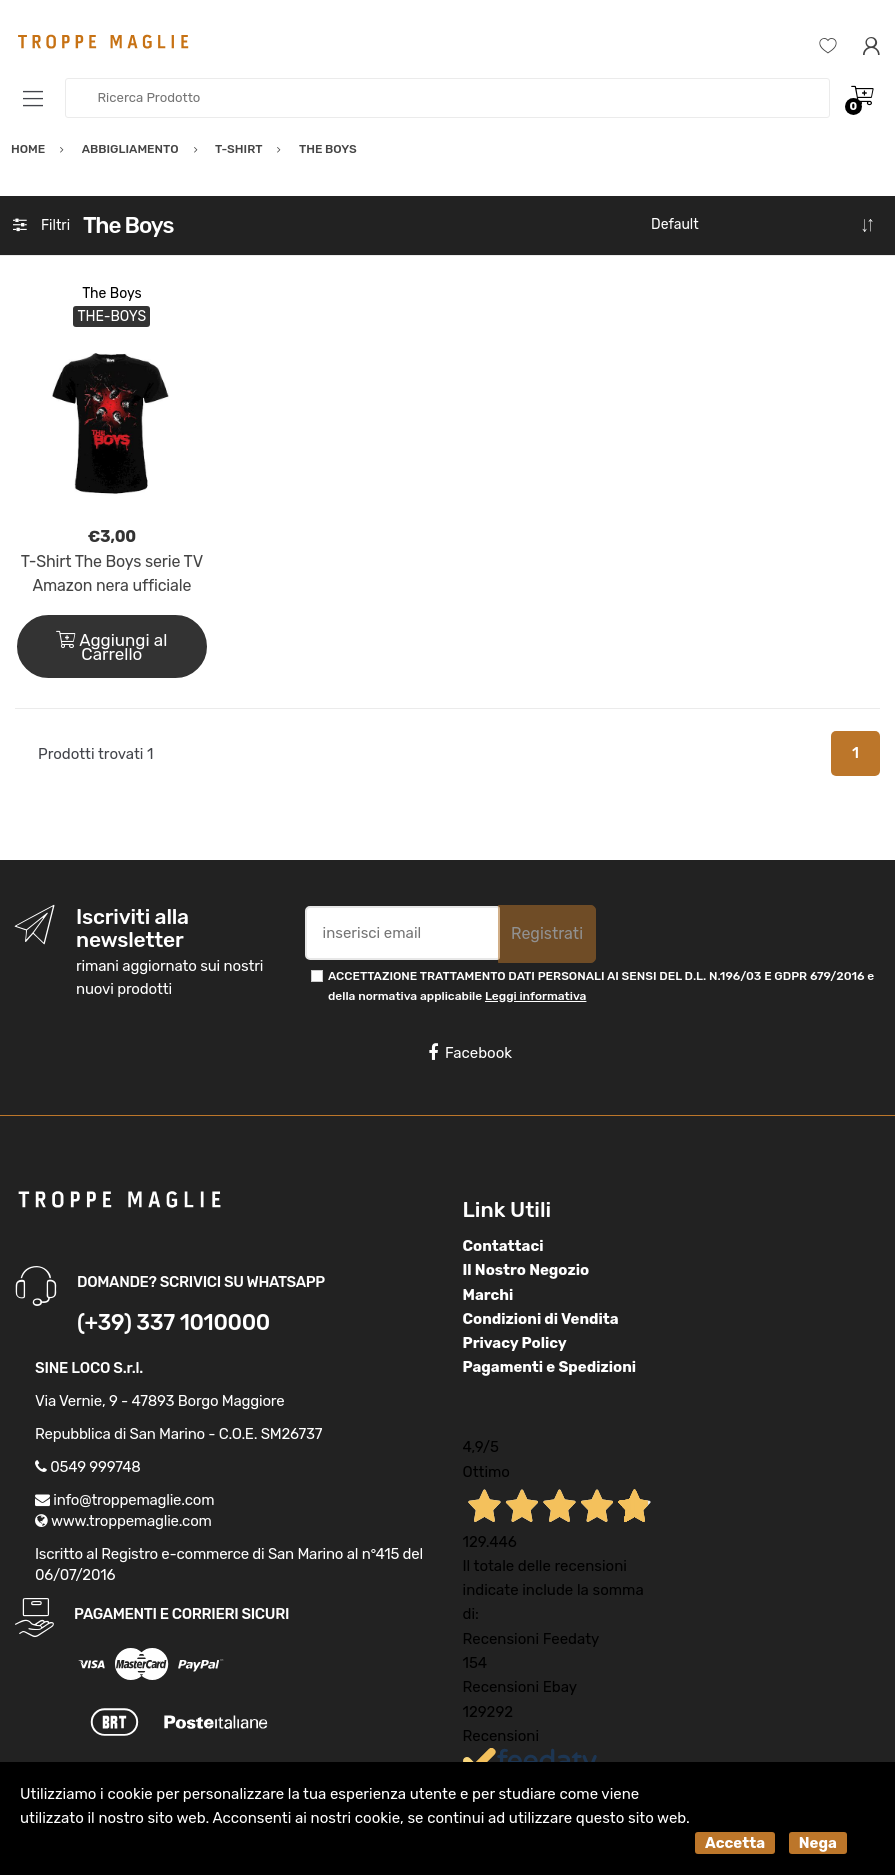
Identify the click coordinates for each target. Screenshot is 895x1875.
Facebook (470, 1053)
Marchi (488, 1295)
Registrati (547, 933)
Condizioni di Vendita (541, 1319)
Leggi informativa (535, 996)
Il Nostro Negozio (526, 1270)
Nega (818, 1843)
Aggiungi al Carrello (111, 647)
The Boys (111, 293)
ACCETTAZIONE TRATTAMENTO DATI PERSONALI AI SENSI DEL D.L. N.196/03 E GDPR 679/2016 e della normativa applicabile (601, 985)
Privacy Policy (515, 1343)
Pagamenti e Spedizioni (550, 1367)
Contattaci (503, 1246)
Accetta (735, 1843)
